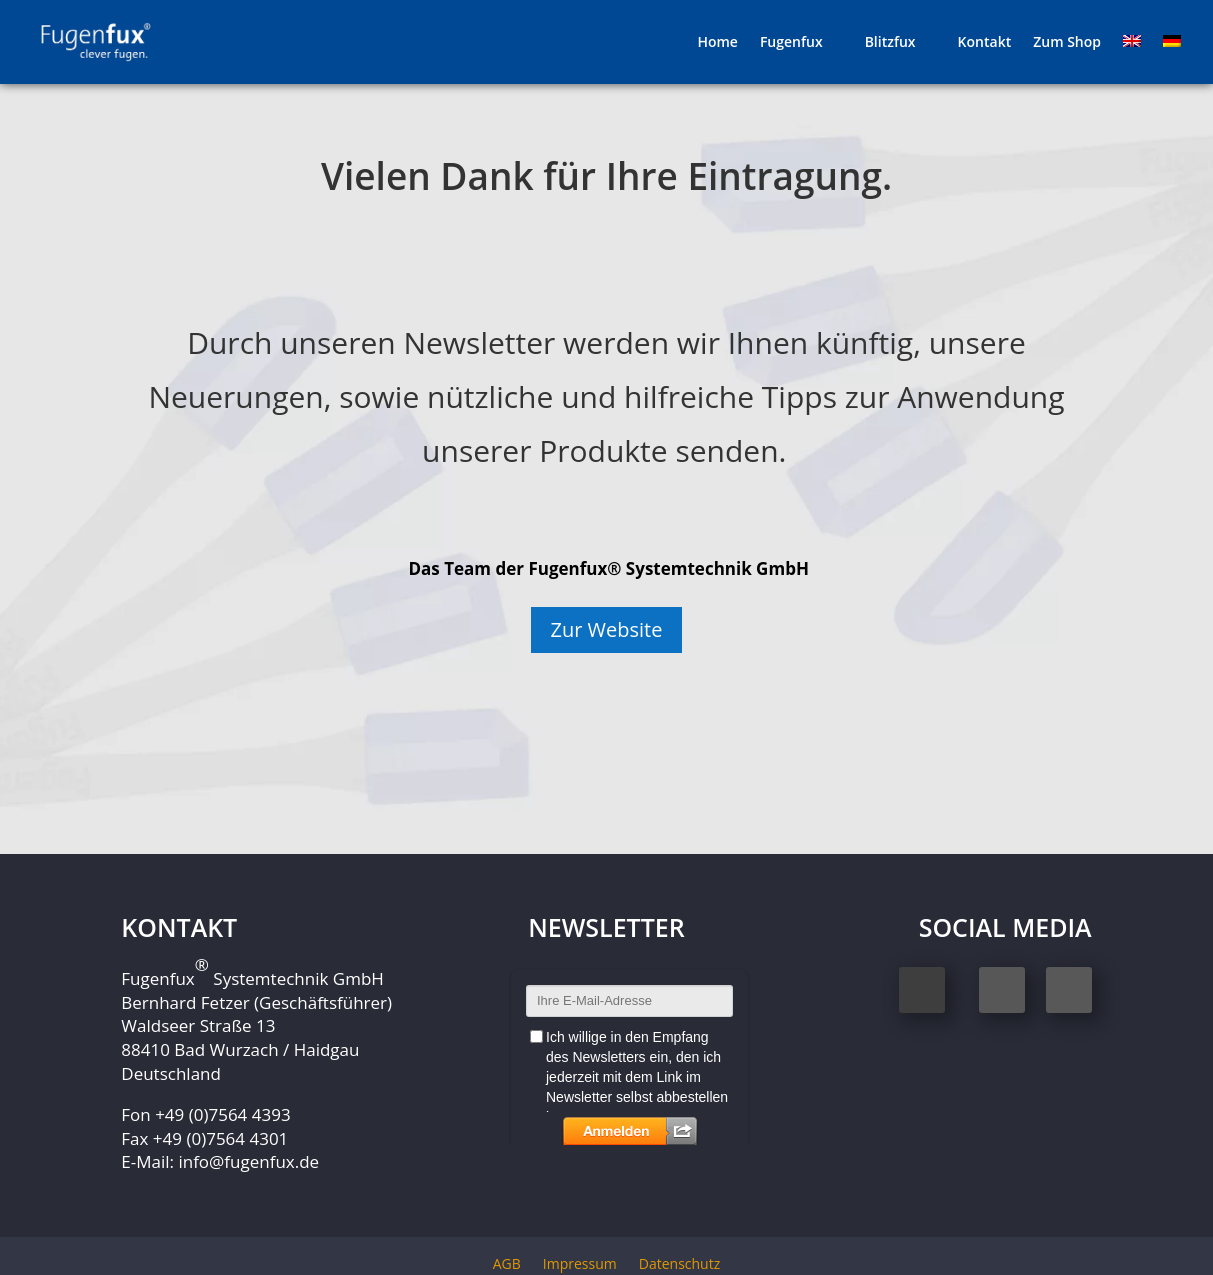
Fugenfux (791, 43)
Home (717, 43)
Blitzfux (890, 43)
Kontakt (985, 43)
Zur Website (607, 629)
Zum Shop (1067, 43)
